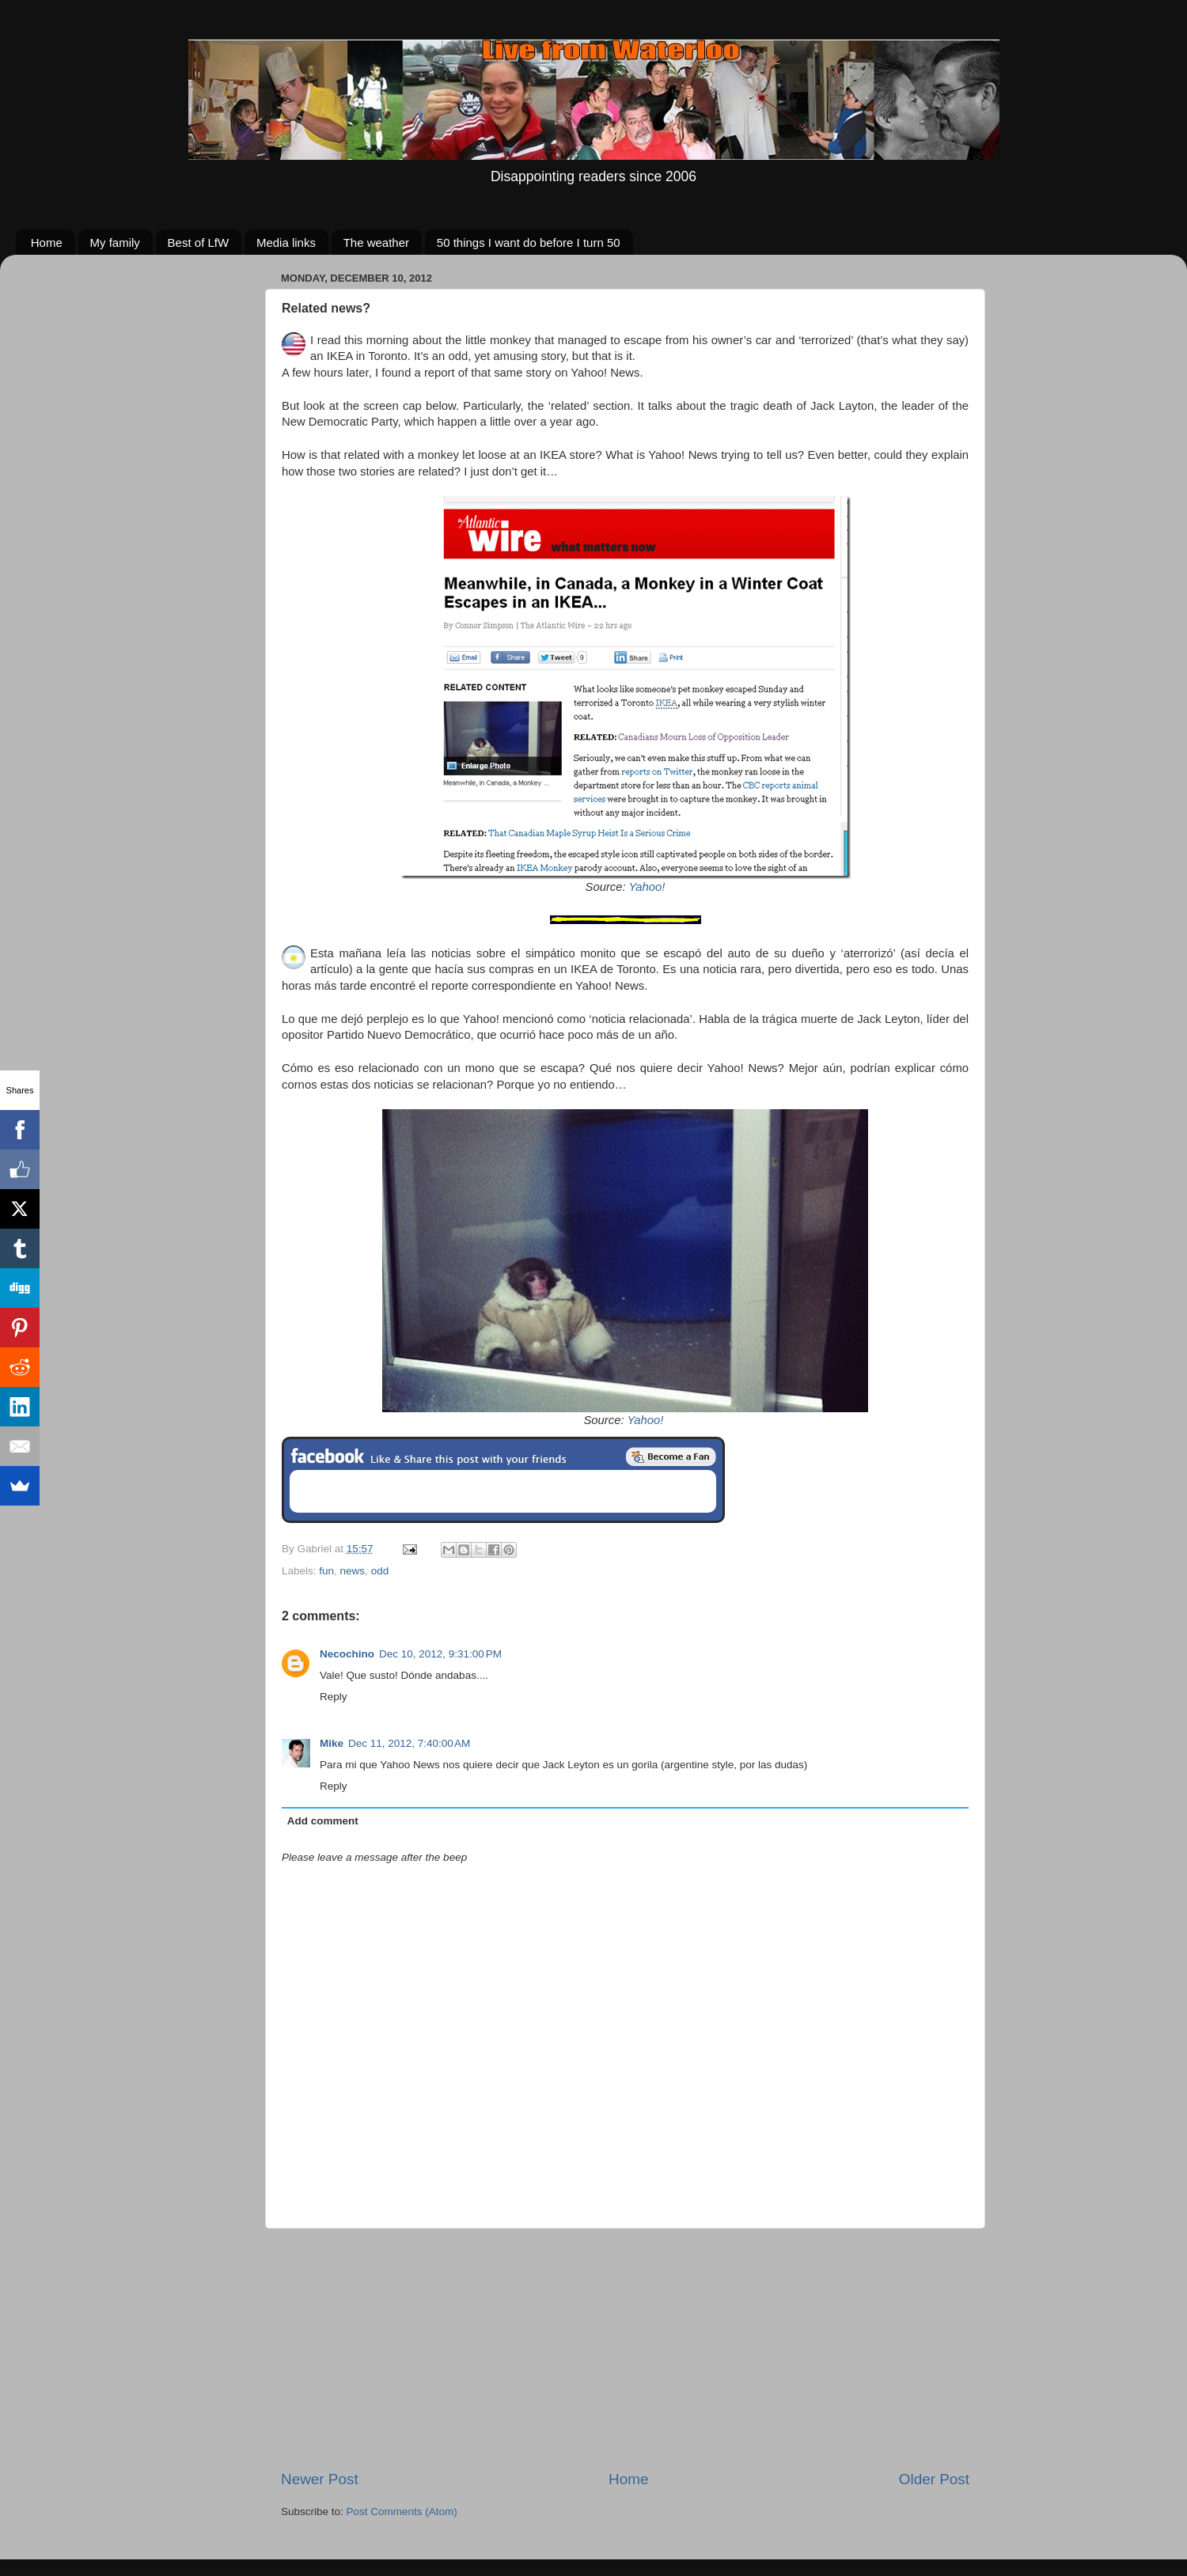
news (353, 1571)
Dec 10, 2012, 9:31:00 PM (440, 1654)
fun (326, 1571)
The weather (376, 242)
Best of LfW (198, 242)
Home (47, 242)
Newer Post (319, 2479)
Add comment (322, 1821)
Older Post (934, 2479)
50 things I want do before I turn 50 (528, 242)
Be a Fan (671, 1456)
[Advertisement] (625, 2349)
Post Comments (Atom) (402, 2511)
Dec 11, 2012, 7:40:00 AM (409, 1743)
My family (115, 242)
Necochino (347, 1654)
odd (380, 1571)
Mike (331, 1743)
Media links (286, 242)
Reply (333, 1697)
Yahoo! (647, 887)
